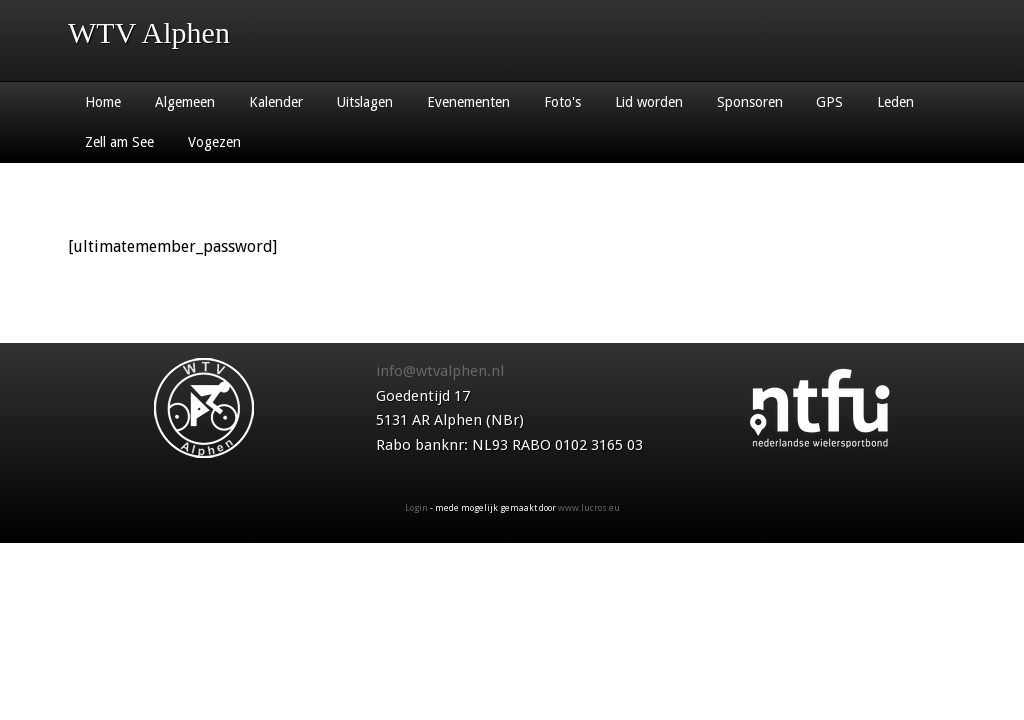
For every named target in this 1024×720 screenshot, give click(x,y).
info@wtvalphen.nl (440, 371)
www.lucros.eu (589, 508)
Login (416, 508)
